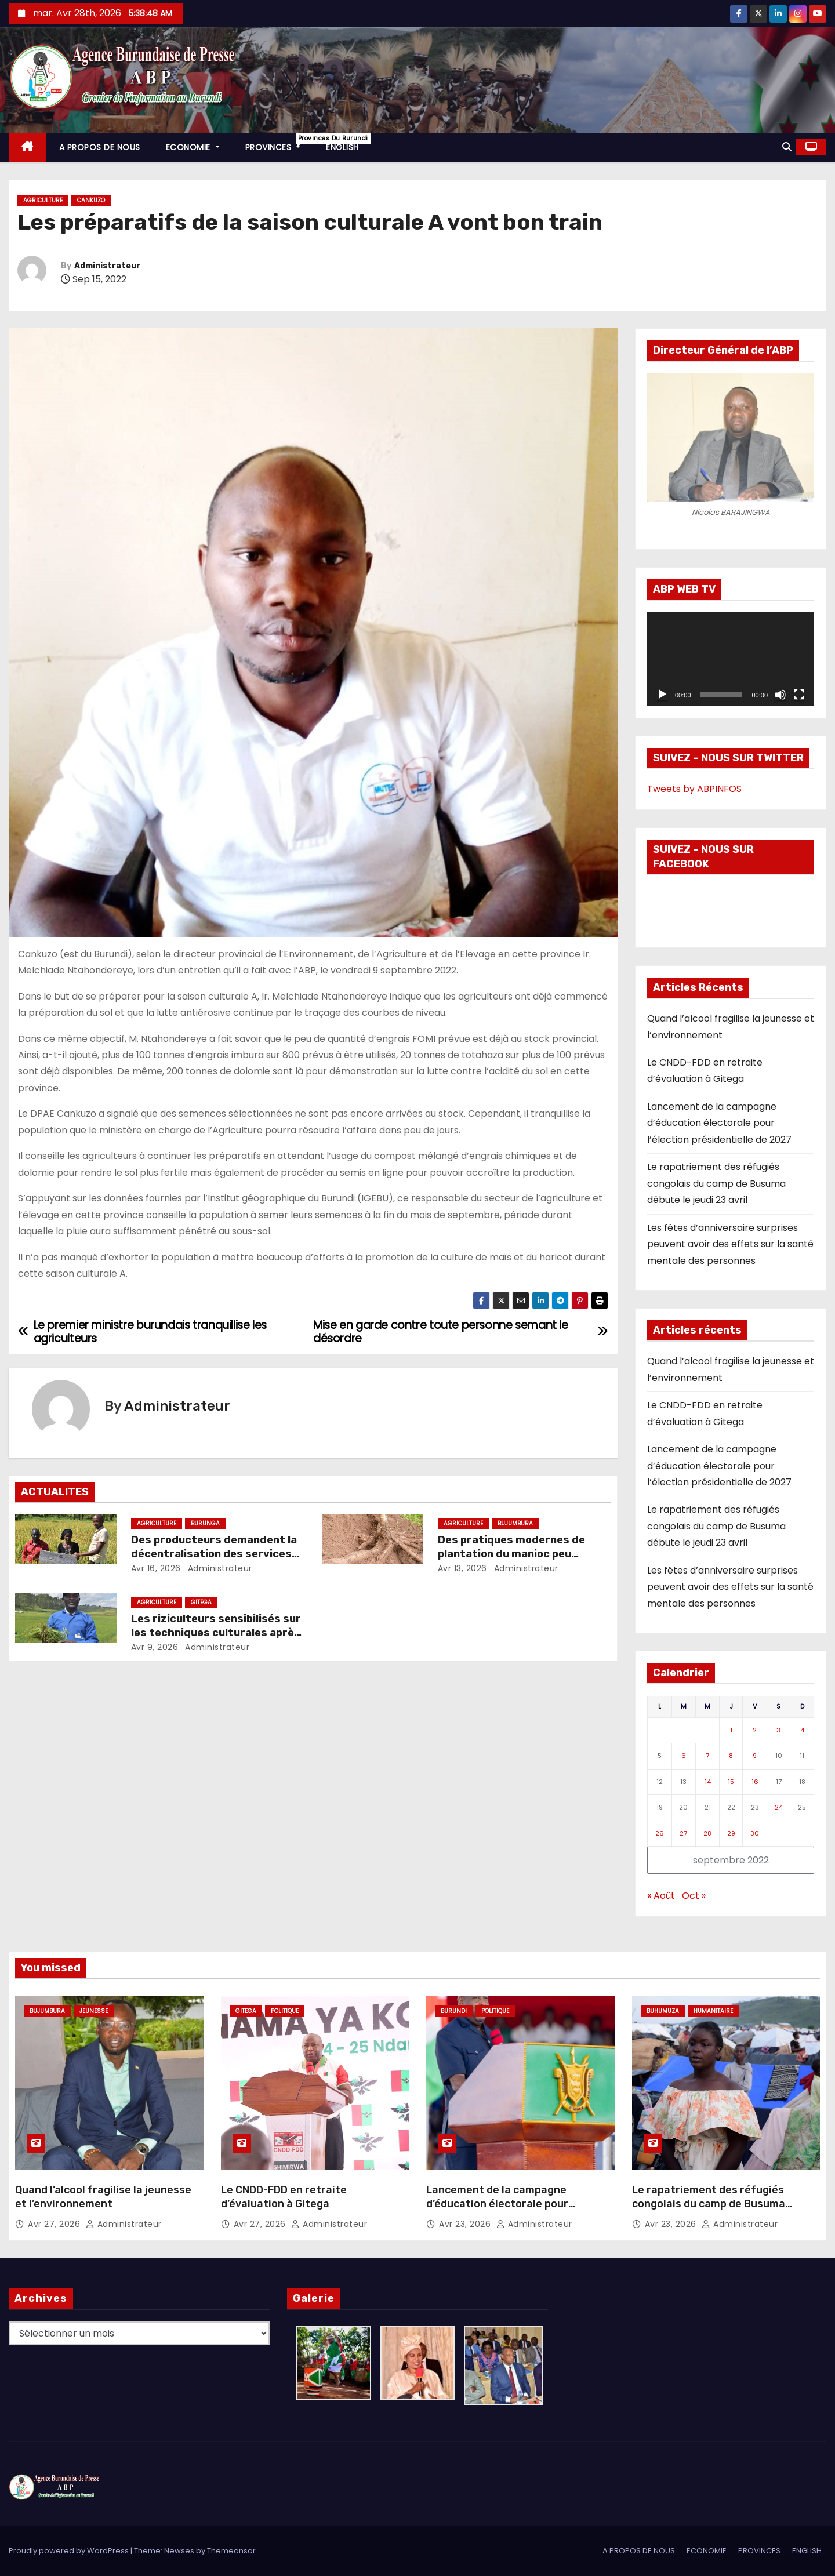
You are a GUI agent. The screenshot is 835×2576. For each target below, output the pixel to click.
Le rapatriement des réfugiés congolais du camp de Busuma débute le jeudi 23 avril (716, 1183)
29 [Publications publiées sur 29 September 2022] (731, 1833)
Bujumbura (515, 1523)
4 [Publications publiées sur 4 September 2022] (802, 1730)
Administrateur (107, 266)
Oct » (694, 1895)
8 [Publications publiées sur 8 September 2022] (731, 1755)
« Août (661, 1895)
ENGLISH (342, 147)
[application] (730, 659)
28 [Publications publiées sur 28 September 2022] (707, 1833)
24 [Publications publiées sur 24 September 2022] (779, 1807)
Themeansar (231, 2550)
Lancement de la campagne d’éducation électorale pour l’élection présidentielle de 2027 (719, 1123)
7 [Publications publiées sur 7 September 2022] (707, 1755)
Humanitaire (713, 2011)
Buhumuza (663, 2011)
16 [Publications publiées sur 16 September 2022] (755, 1781)
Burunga (205, 1523)
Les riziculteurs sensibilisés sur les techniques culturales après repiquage (216, 1632)
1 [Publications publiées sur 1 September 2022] (731, 1730)
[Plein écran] (799, 694)
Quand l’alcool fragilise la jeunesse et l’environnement (103, 2196)
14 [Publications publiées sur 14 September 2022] (708, 1781)
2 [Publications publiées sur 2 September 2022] (755, 1730)
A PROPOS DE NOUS (99, 147)
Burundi (454, 2011)
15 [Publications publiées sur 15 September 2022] (731, 1781)
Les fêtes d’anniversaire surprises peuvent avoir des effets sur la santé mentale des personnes (730, 1244)
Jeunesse (93, 2011)
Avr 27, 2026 (55, 2224)
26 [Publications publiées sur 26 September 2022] (659, 1833)
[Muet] (780, 694)
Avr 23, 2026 (466, 2224)
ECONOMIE (193, 147)
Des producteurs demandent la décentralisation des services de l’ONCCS (214, 1554)
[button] (787, 147)
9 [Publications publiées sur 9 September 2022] (755, 1755)
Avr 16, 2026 (156, 1568)
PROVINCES (279, 143)
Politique (285, 2011)
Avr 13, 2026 (462, 1568)
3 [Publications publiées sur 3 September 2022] (778, 1730)
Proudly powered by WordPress (69, 2550)
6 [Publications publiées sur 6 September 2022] (683, 1755)
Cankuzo (91, 200)
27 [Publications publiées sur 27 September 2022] (683, 1833)
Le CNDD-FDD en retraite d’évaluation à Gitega (284, 2196)
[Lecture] (662, 694)
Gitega (201, 1602)
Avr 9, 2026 (155, 1647)
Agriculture (43, 200)
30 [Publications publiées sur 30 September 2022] (754, 1833)
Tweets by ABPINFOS (694, 788)
